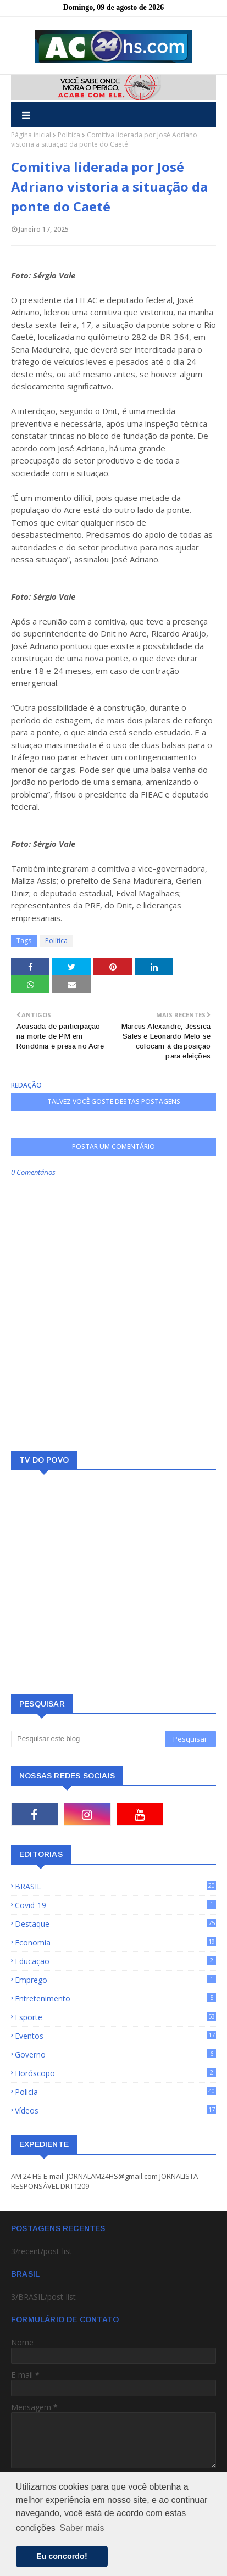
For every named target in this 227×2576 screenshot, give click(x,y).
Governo (115, 2054)
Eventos (115, 2036)
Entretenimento (115, 1998)
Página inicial (31, 135)
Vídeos (115, 2110)
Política (69, 135)
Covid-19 (115, 1905)
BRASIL (115, 1886)
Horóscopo (115, 2073)
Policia (115, 2092)
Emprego (115, 1980)
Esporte (115, 2017)
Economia (115, 1942)
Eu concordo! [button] (61, 2556)
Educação (115, 1961)
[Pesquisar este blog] (88, 1739)
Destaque (115, 1924)
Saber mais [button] (81, 2528)
